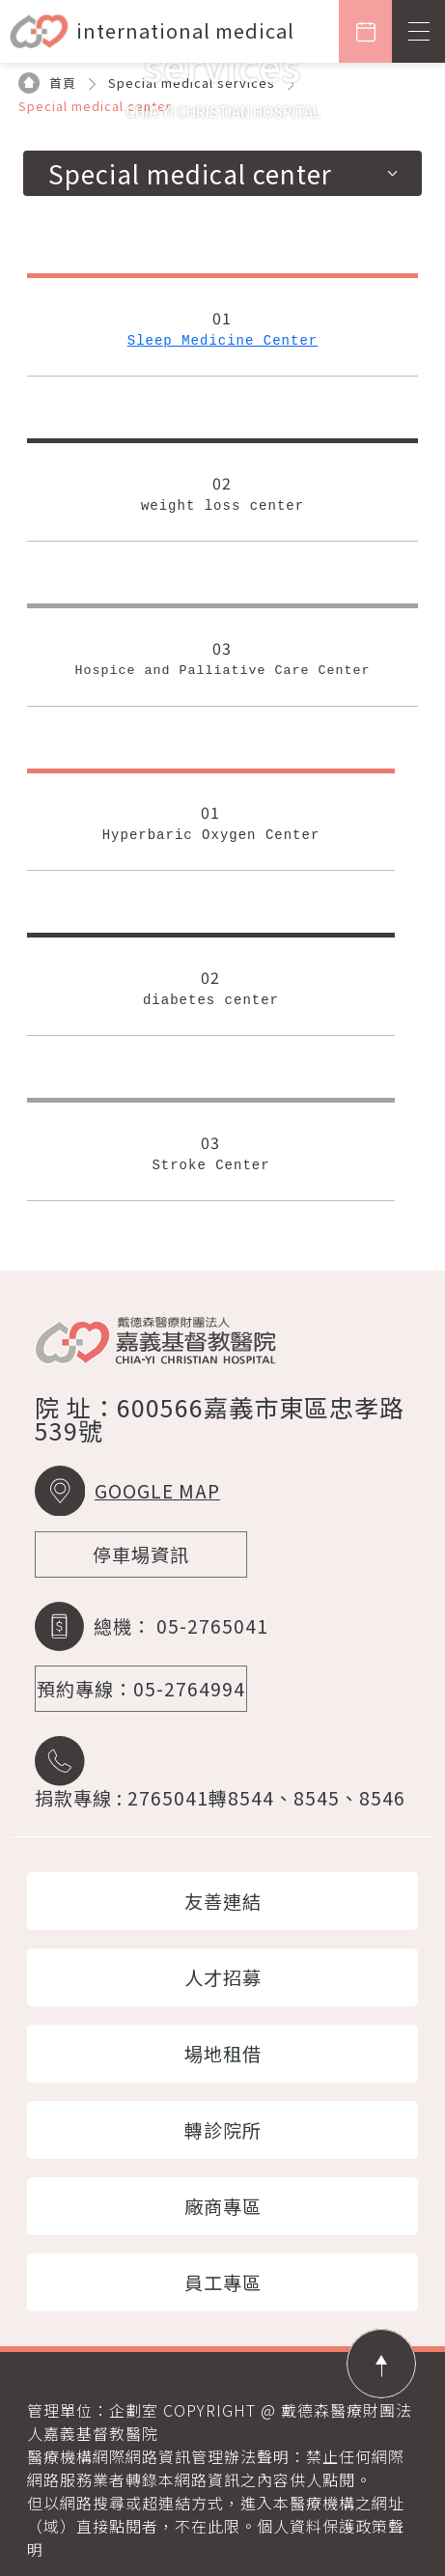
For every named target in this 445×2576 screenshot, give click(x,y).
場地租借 (223, 2053)
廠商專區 (223, 2206)
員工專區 (223, 2282)
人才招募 (223, 1977)
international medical (185, 30)
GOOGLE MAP (157, 1490)
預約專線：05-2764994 (141, 1688)
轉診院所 (223, 2129)
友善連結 (223, 1901)
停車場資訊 (141, 1554)
